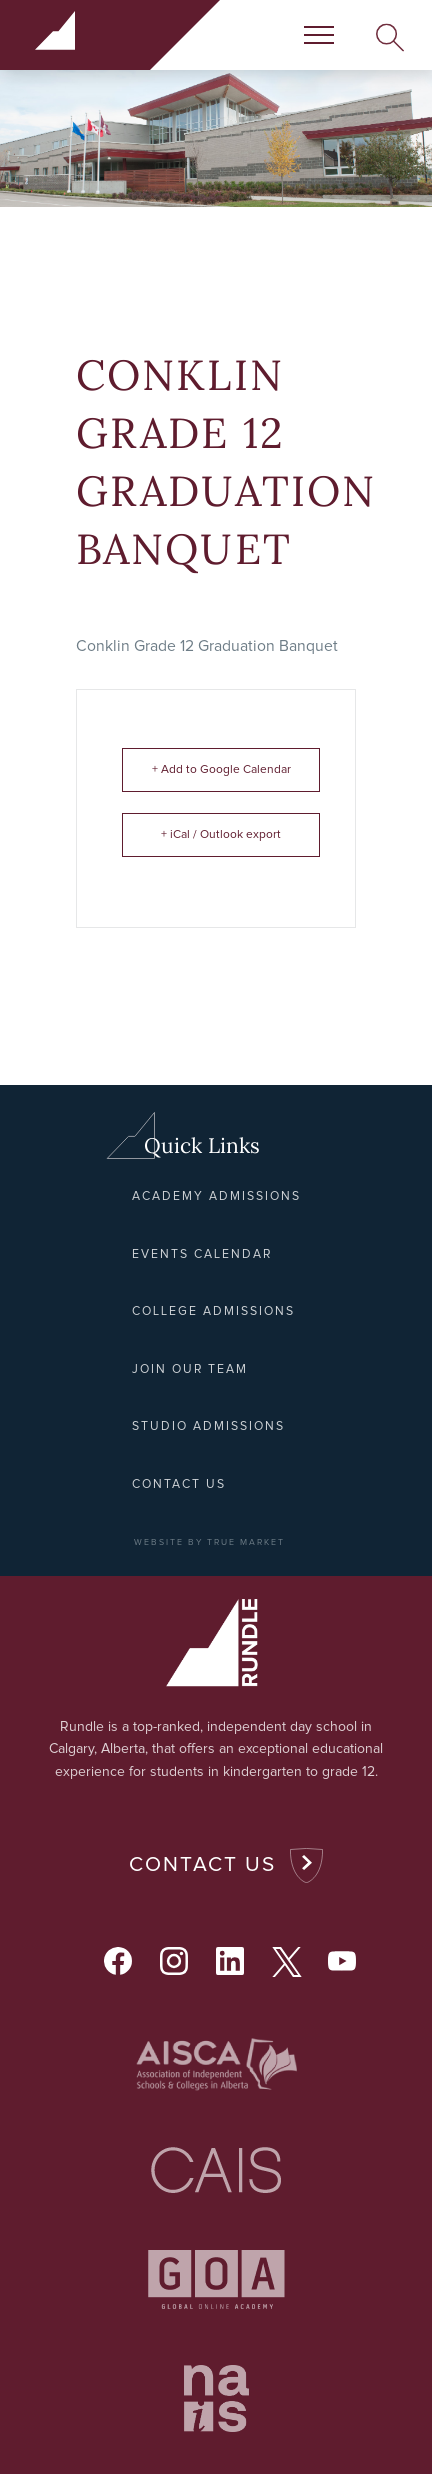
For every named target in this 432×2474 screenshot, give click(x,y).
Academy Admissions (216, 1196)
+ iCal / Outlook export (221, 835)
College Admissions (213, 1311)
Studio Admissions (208, 1426)
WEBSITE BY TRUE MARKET (209, 1542)
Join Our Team (190, 1369)
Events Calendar (202, 1254)
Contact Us (202, 1864)
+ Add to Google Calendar (221, 770)
